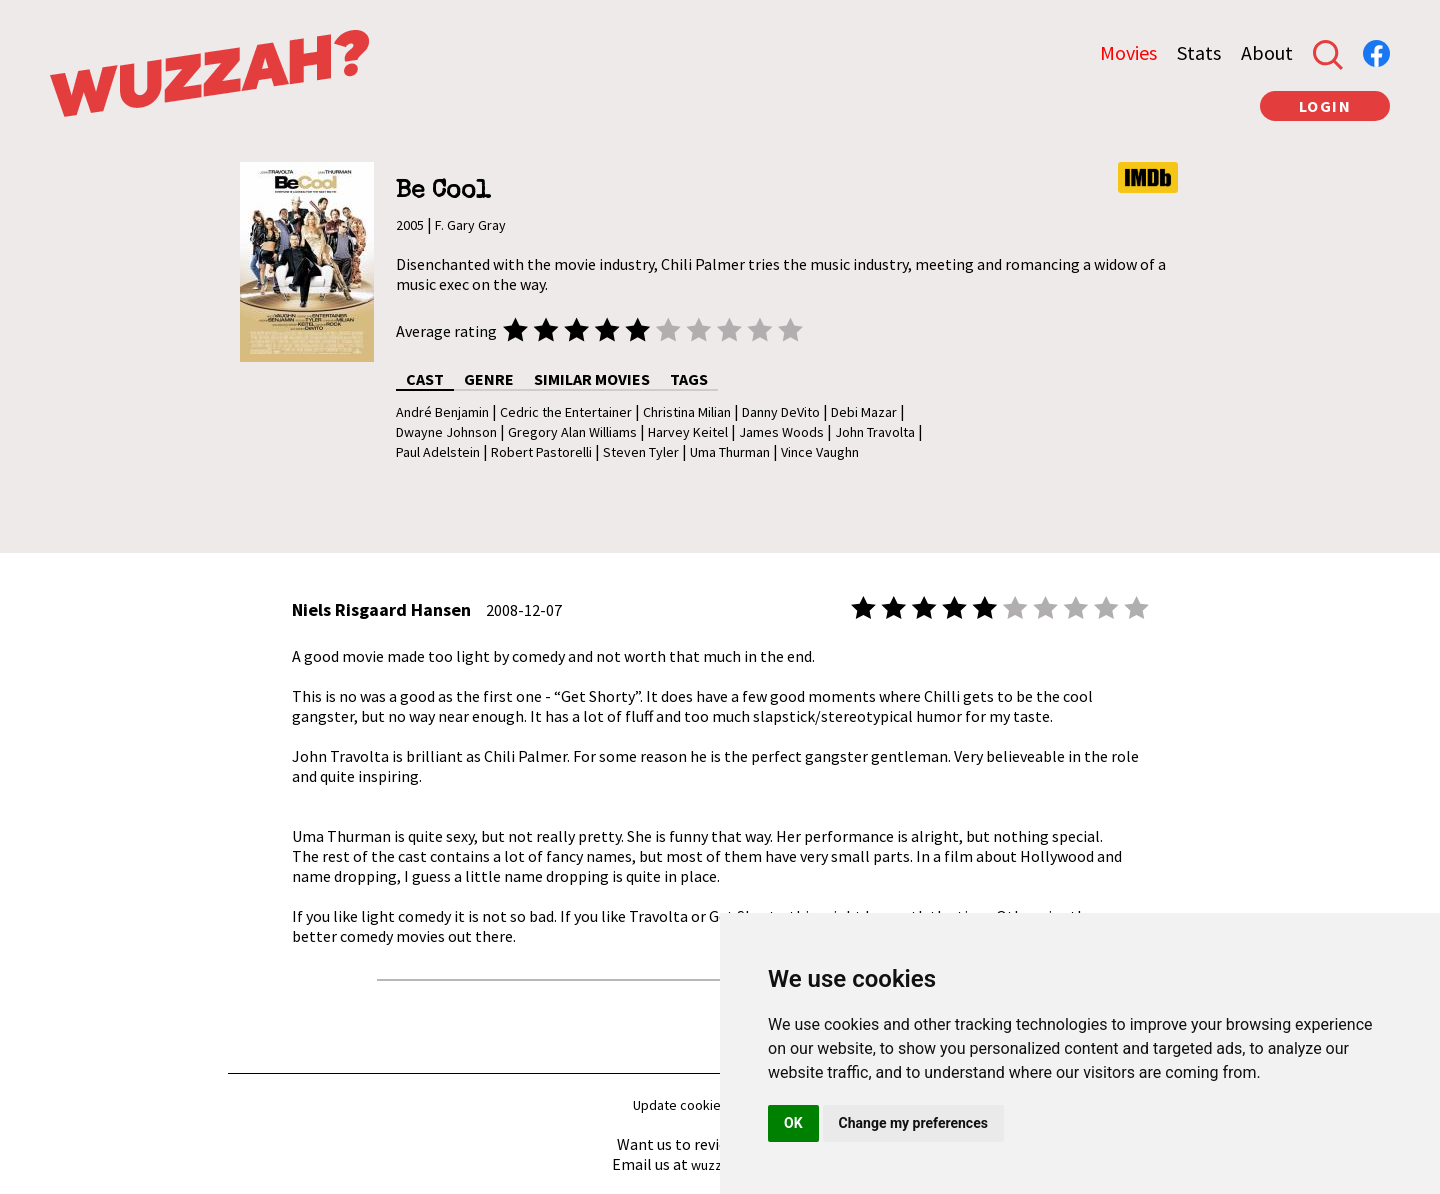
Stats (1199, 52)
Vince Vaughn (820, 452)
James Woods (781, 432)
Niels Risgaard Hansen (381, 609)
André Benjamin (442, 412)
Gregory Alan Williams (572, 432)
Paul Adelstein (438, 452)
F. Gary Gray (470, 225)
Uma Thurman (730, 452)
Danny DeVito (781, 412)
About (1267, 52)
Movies (1128, 52)
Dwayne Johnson (446, 432)
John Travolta (875, 432)
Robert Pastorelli (541, 452)
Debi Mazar (864, 412)
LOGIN (1325, 106)
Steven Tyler (641, 452)
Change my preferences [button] (913, 1123)
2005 (410, 225)
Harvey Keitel (688, 432)
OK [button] (793, 1123)
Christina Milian (687, 412)
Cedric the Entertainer (566, 412)
